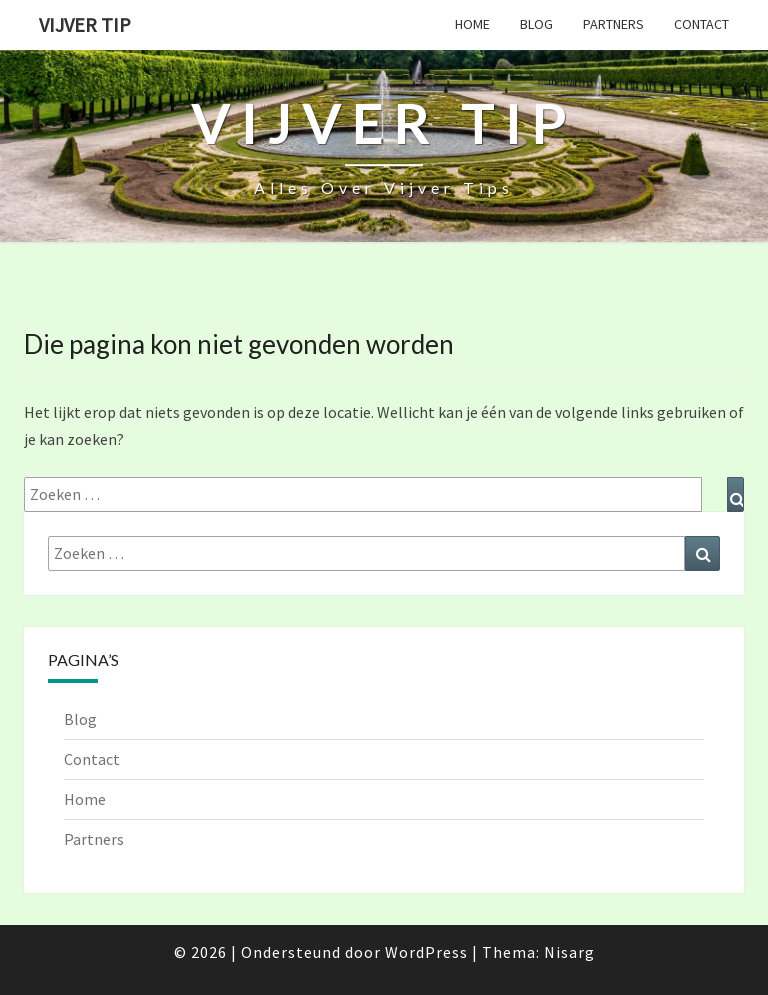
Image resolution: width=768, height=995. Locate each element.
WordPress (426, 952)
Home (472, 24)
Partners (613, 24)
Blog (536, 24)
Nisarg (569, 952)
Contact (701, 24)
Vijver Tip (85, 24)
